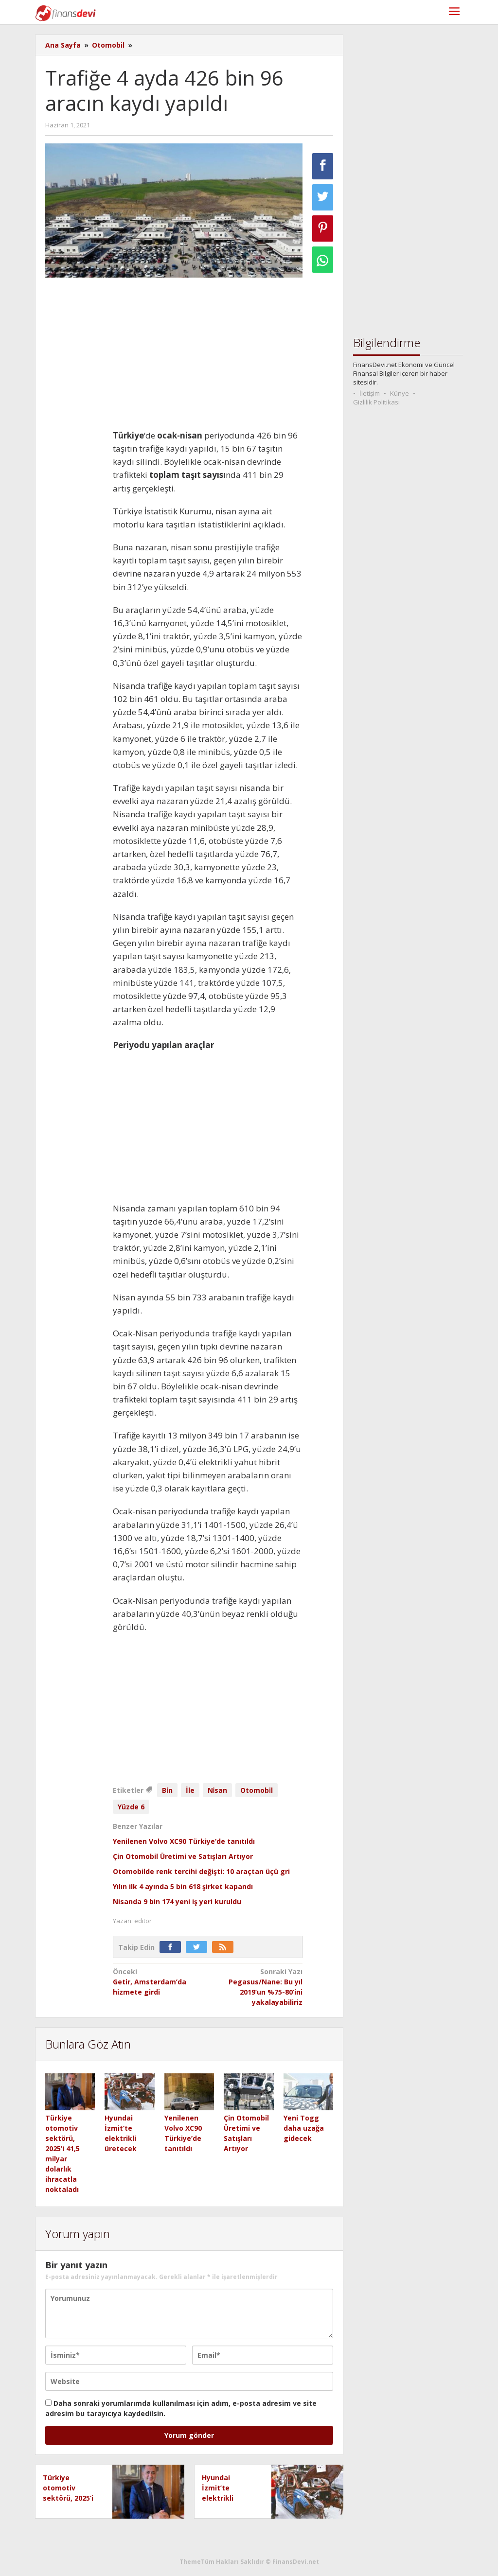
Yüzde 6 (131, 1806)
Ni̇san (218, 1790)
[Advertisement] (207, 357)
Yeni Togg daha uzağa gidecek (304, 2128)
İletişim (369, 393)
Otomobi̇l (256, 1790)
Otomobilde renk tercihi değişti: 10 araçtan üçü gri (201, 1871)
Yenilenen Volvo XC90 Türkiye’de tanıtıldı (184, 1841)
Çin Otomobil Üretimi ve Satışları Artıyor (183, 1856)
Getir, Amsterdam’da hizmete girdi (158, 1981)
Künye (399, 393)
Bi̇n (167, 1790)
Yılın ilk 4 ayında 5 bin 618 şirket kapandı (183, 1886)
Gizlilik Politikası (376, 402)
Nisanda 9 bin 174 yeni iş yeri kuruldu (177, 1901)
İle (190, 1790)
